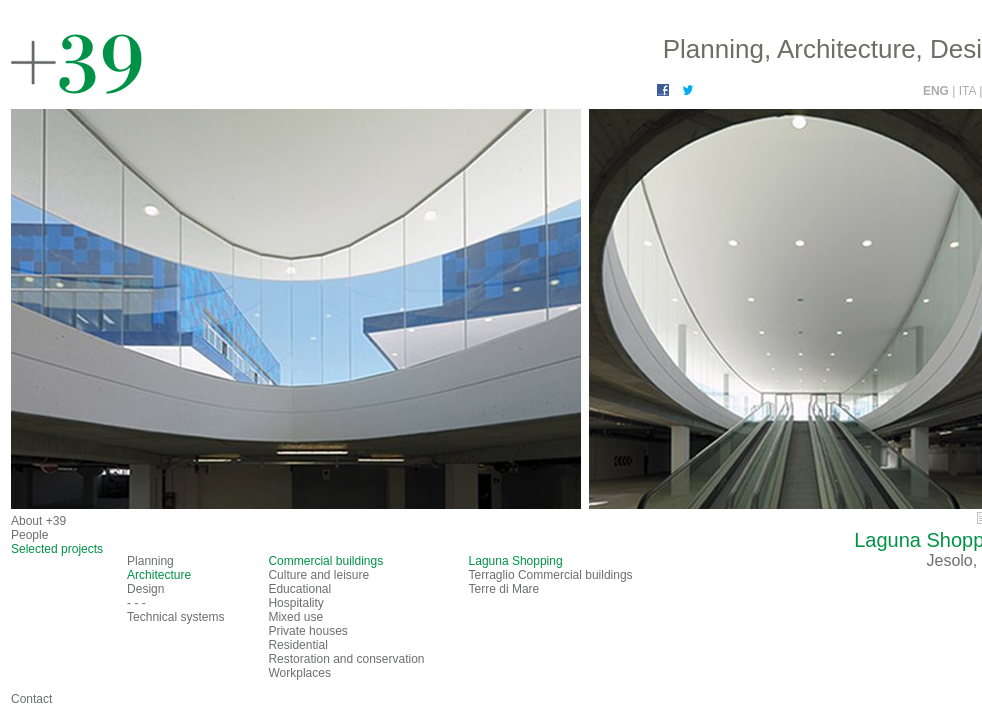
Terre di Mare (504, 589)
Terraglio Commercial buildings (551, 575)
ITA (969, 91)
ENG (937, 91)
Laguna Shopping (516, 561)
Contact (31, 699)
